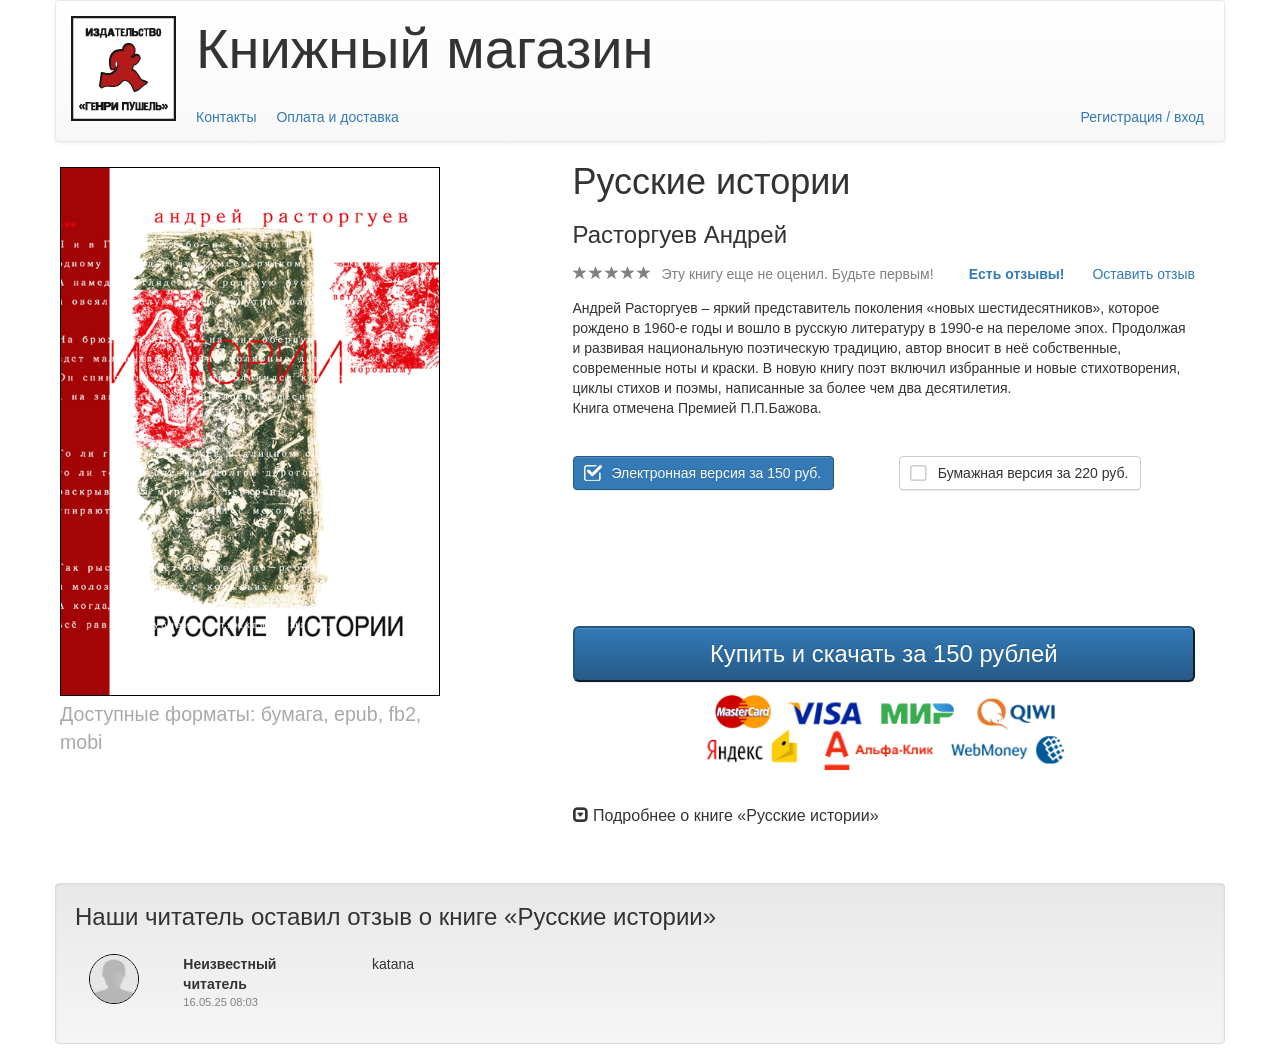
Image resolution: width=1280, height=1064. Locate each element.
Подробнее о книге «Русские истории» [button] (726, 815)
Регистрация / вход (1142, 117)
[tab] (884, 815)
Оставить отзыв (1143, 274)
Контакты (226, 117)
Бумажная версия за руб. (1033, 473)
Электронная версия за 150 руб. (717, 473)
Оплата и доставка (337, 117)
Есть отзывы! (1017, 274)
